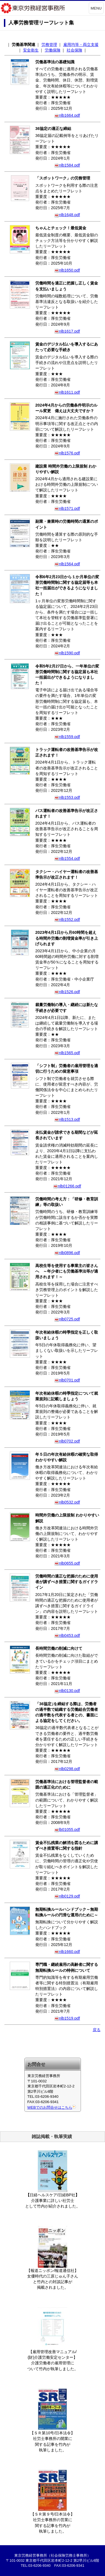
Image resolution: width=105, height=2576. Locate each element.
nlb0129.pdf (67, 1896)
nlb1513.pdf (67, 1119)
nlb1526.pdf (67, 992)
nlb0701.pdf (67, 1380)
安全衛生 (31, 50)
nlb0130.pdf (67, 1690)
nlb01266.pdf (67, 1186)
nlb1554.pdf (67, 858)
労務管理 (49, 44)
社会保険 (74, 50)
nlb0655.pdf (67, 1563)
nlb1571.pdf (67, 508)
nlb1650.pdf (67, 270)
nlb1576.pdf (67, 453)
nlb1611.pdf (67, 392)
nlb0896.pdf (67, 1252)
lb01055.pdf (67, 1829)
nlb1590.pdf (67, 653)
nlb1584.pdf (67, 165)
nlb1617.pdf (67, 331)
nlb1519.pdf (67, 2018)
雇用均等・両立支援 (81, 44)
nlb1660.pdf (67, 1951)
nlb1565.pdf (67, 1053)
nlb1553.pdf (67, 797)
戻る (97, 2029)
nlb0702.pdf (67, 1441)
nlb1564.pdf (67, 564)
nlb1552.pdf (67, 919)
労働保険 (52, 50)
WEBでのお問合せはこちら (51, 2107)
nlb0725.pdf (67, 1319)
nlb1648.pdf (67, 215)
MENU (96, 8)
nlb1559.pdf (67, 736)
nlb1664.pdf (67, 115)
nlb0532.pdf (67, 1502)
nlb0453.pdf (67, 1635)
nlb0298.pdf (67, 1769)
